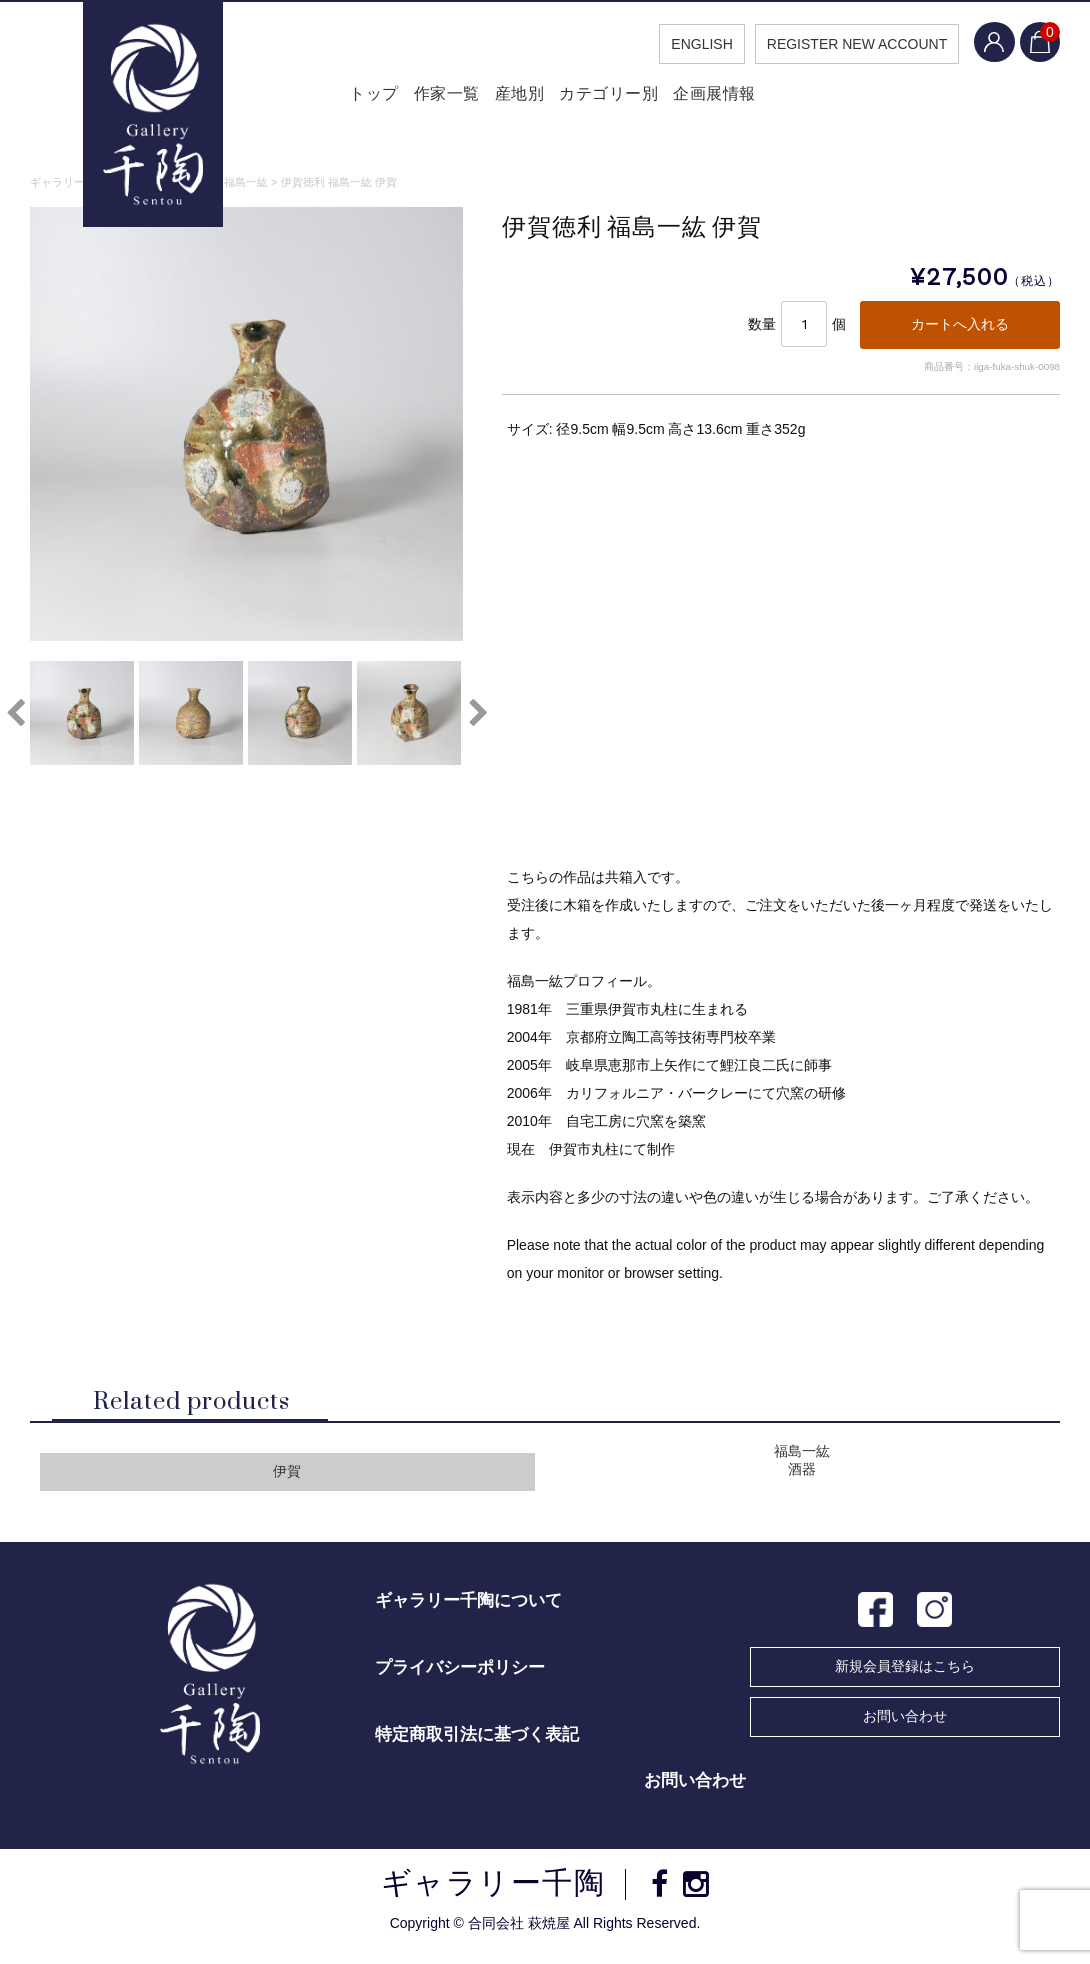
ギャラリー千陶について (468, 1611)
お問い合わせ (905, 1727)
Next (478, 719)
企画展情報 (733, 100)
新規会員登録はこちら (905, 1677)
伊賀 (287, 1482)
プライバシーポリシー (460, 1678)
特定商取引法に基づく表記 (477, 1745)
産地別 (516, 100)
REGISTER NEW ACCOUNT (838, 44)
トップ (343, 100)
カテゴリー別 (617, 100)
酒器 (802, 1480)
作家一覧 (429, 100)
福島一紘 (802, 1462)
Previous (15, 719)
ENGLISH (682, 44)
